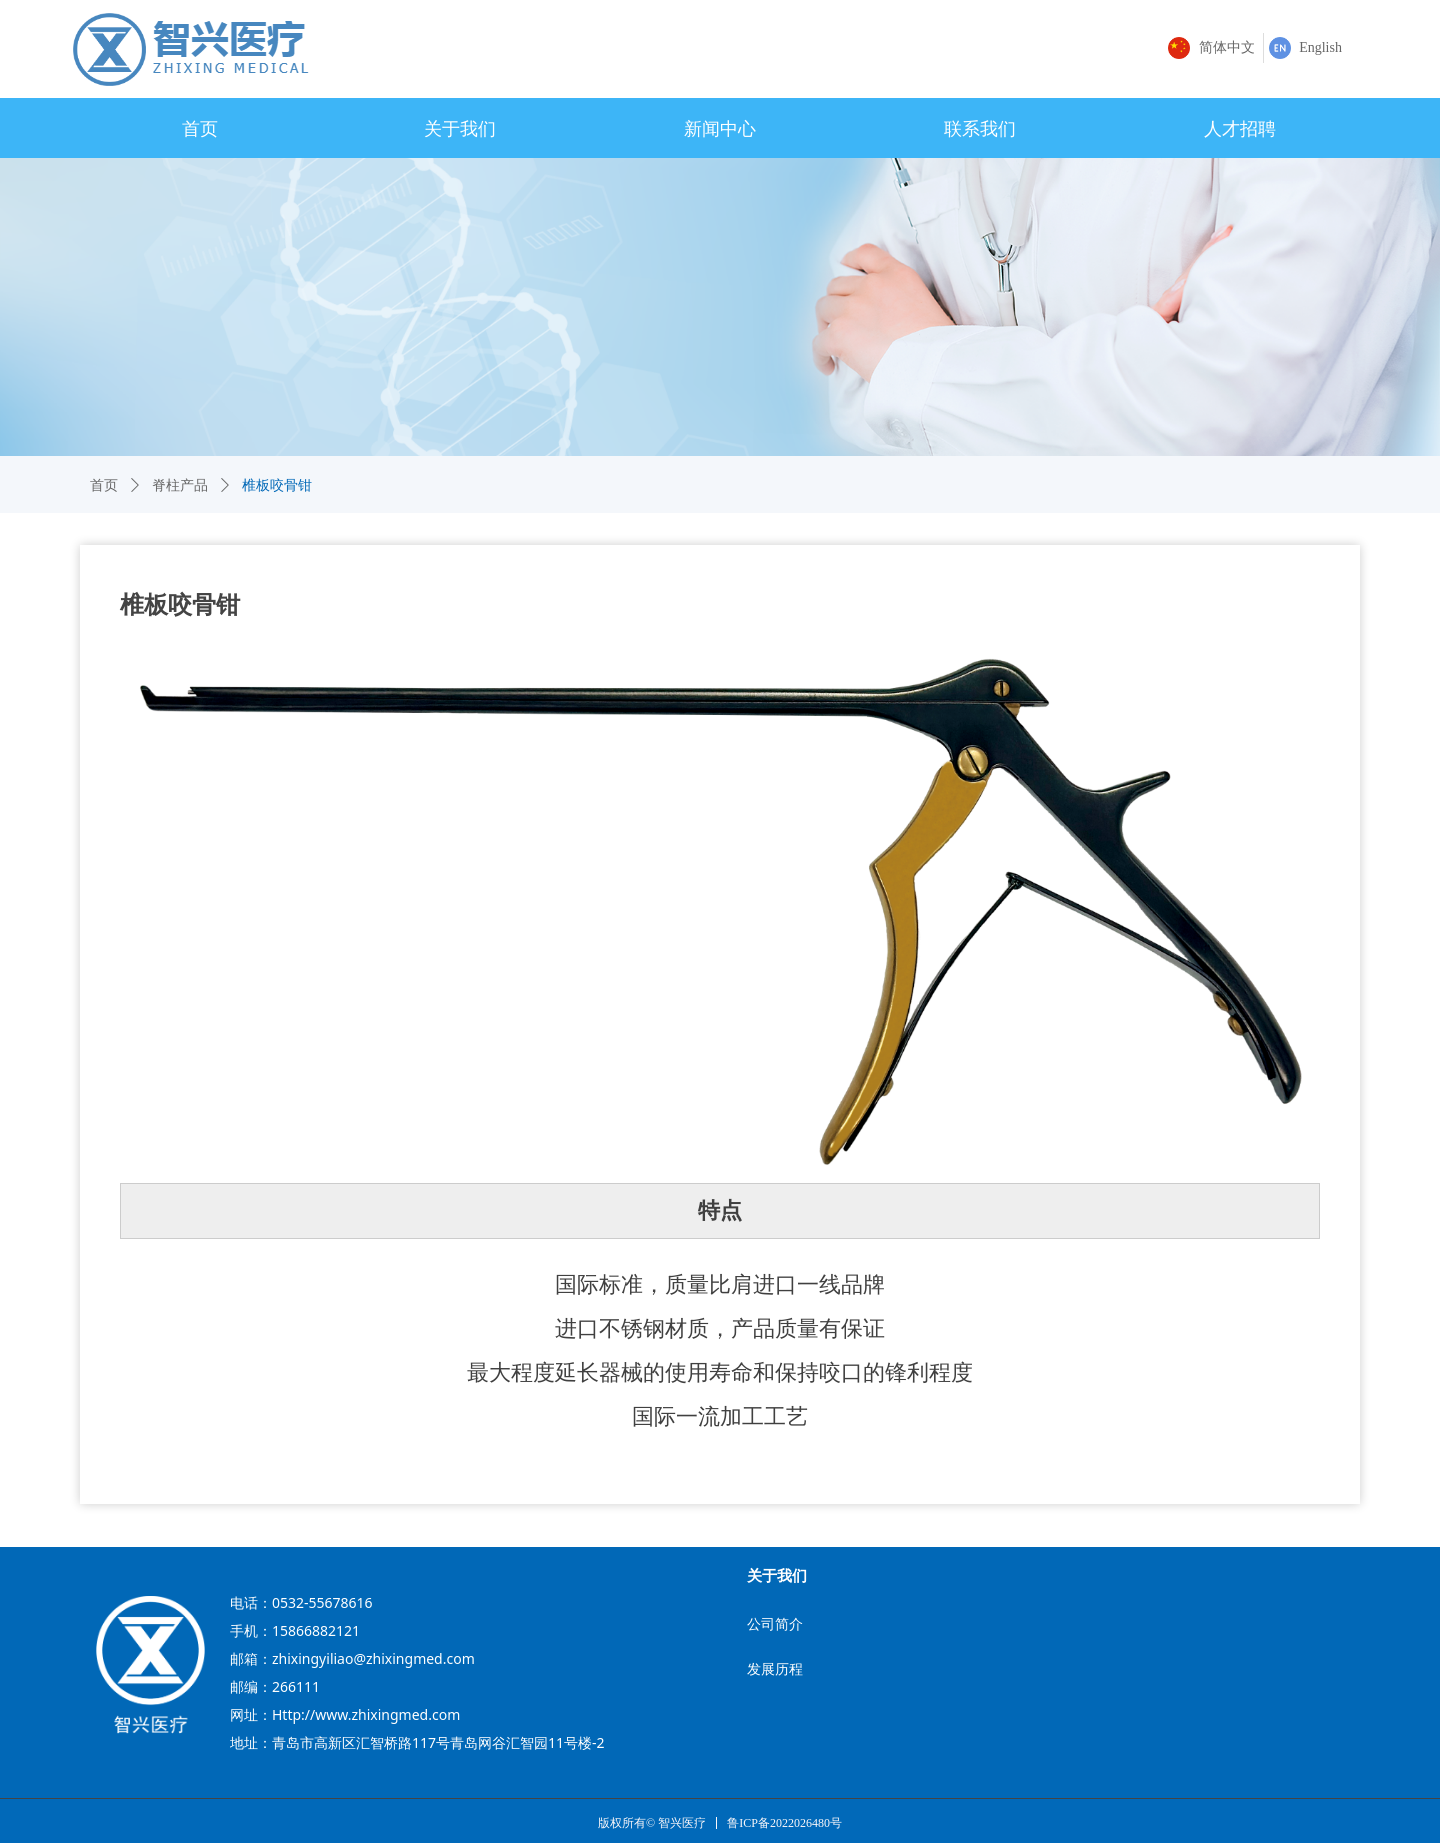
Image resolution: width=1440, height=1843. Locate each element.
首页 (104, 485)
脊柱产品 (180, 485)
